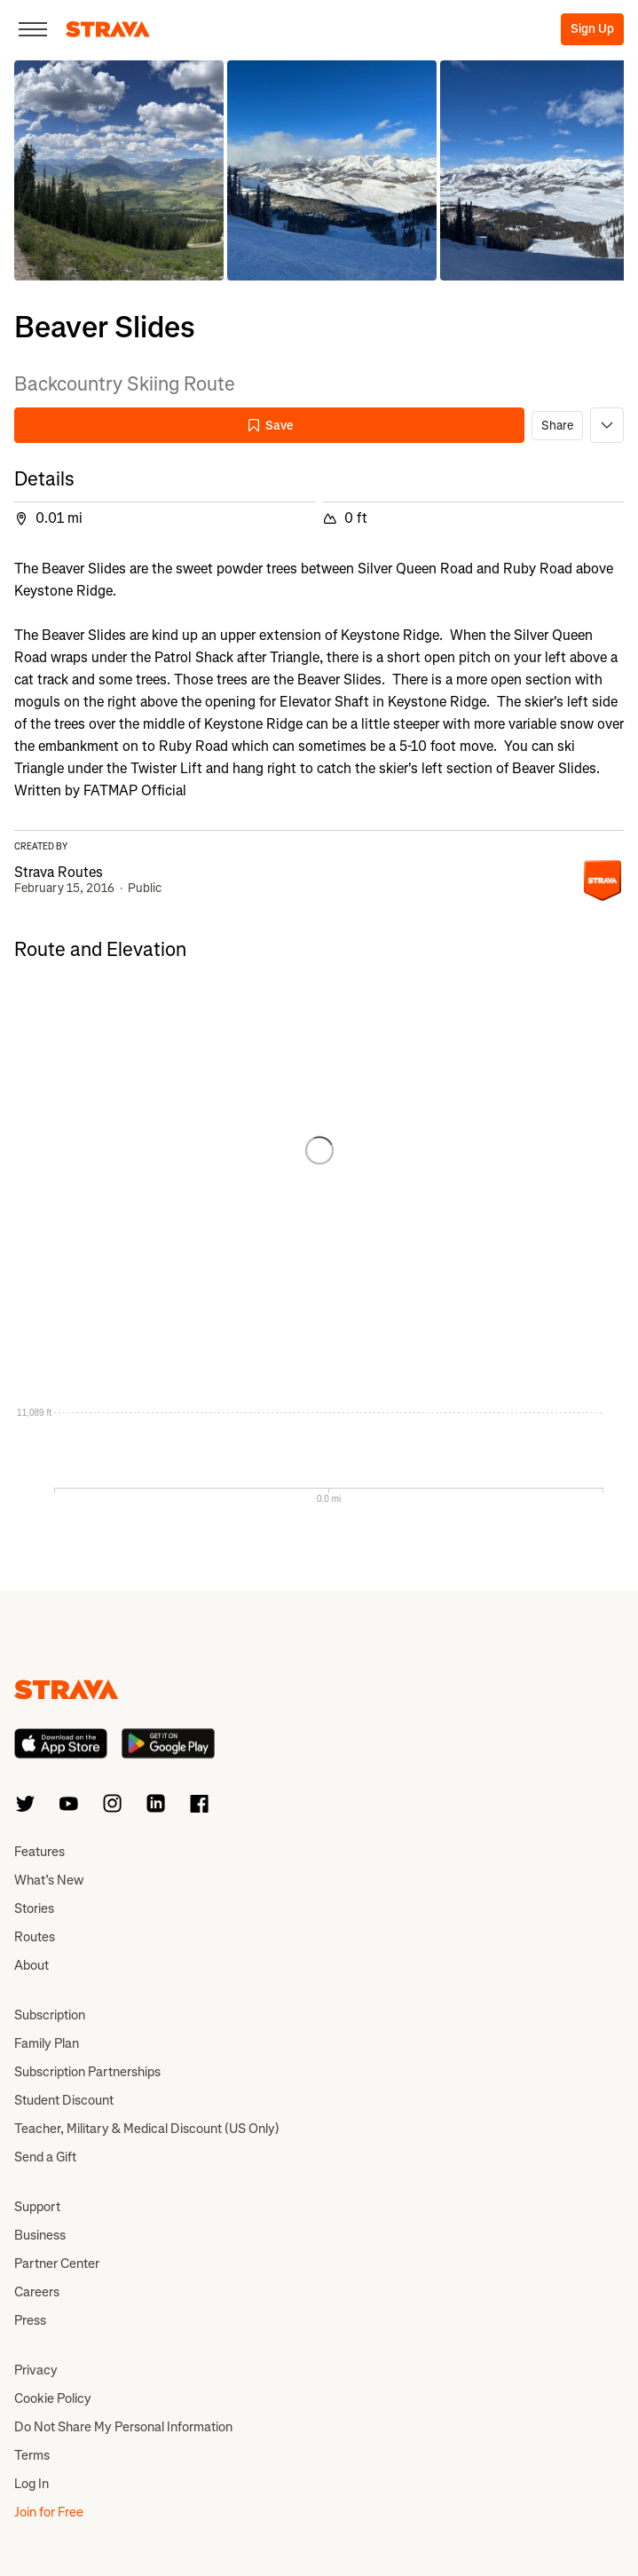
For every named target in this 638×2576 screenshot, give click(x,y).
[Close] (32, 29)
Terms (32, 2455)
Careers (36, 2292)
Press (30, 2320)
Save (270, 425)
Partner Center (56, 2263)
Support (37, 2207)
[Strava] (108, 29)
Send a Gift (45, 2157)
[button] (119, 170)
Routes (34, 1937)
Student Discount (64, 2100)
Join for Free (48, 2512)
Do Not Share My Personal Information (123, 2427)
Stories (34, 1908)
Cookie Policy (52, 2398)
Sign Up (592, 28)
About (31, 1965)
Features (39, 1852)
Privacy (36, 2370)
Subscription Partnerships (87, 2072)
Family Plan (46, 2043)
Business (40, 2235)
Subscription (49, 2015)
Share (557, 425)
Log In (31, 2484)
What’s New (48, 1880)
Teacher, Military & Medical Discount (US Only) (147, 2128)
